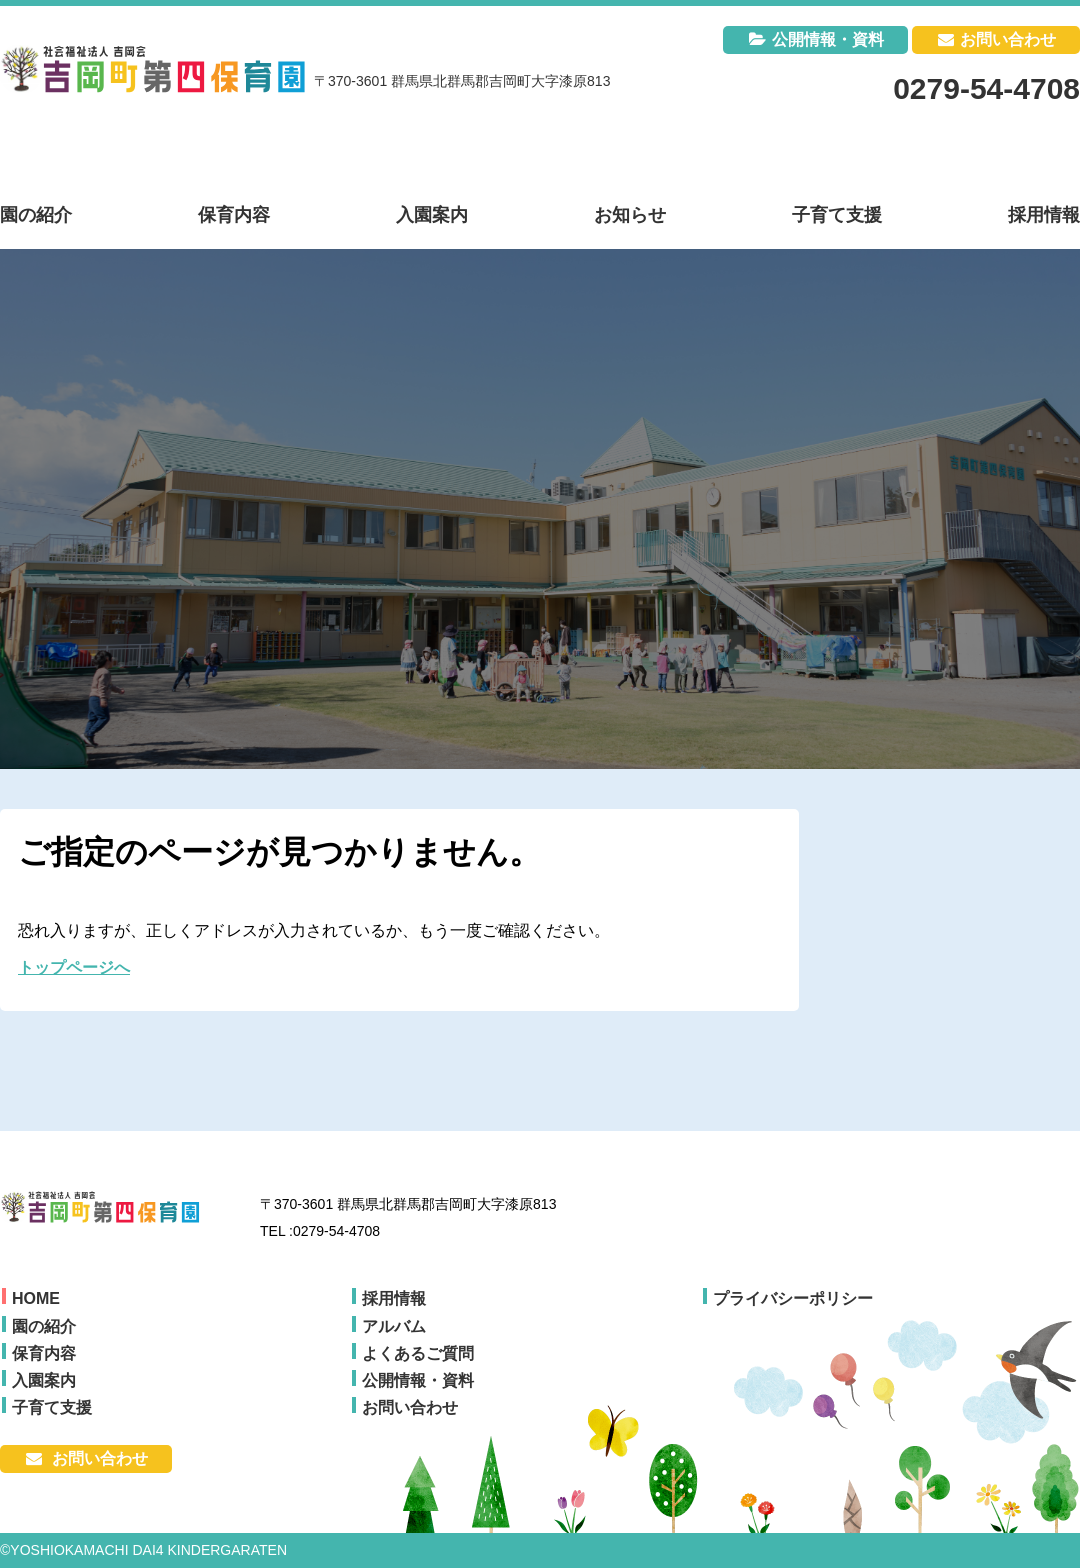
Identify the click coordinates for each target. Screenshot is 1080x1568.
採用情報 (394, 1298)
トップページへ (74, 967)
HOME (36, 1298)
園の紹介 (44, 1326)
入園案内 (44, 1380)
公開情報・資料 (828, 39)
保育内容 (44, 1353)
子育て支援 (52, 1407)
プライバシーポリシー (793, 1298)
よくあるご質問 (418, 1353)
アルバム (394, 1326)
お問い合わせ (1008, 39)
